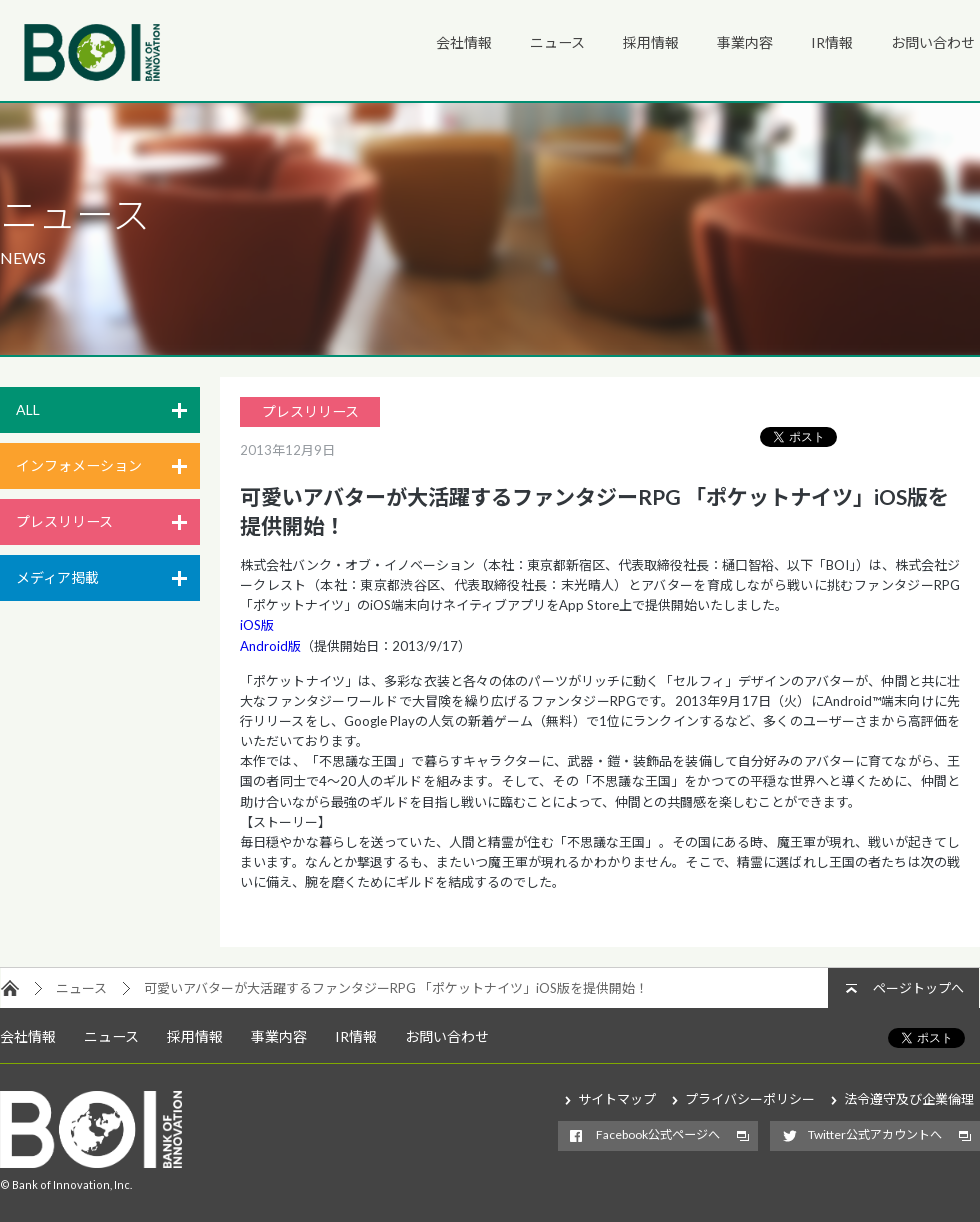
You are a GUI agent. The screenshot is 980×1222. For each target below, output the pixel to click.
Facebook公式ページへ (658, 1134)
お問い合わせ (933, 42)
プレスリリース (64, 521)
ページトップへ (918, 988)
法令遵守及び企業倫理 (909, 1099)
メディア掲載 (57, 577)
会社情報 (464, 42)
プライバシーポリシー (750, 1099)
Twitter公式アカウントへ (875, 1134)
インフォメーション (79, 465)
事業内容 (745, 42)
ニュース (557, 42)
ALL (28, 409)
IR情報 (832, 42)
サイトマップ (617, 1099)
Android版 (270, 646)
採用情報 (651, 42)
